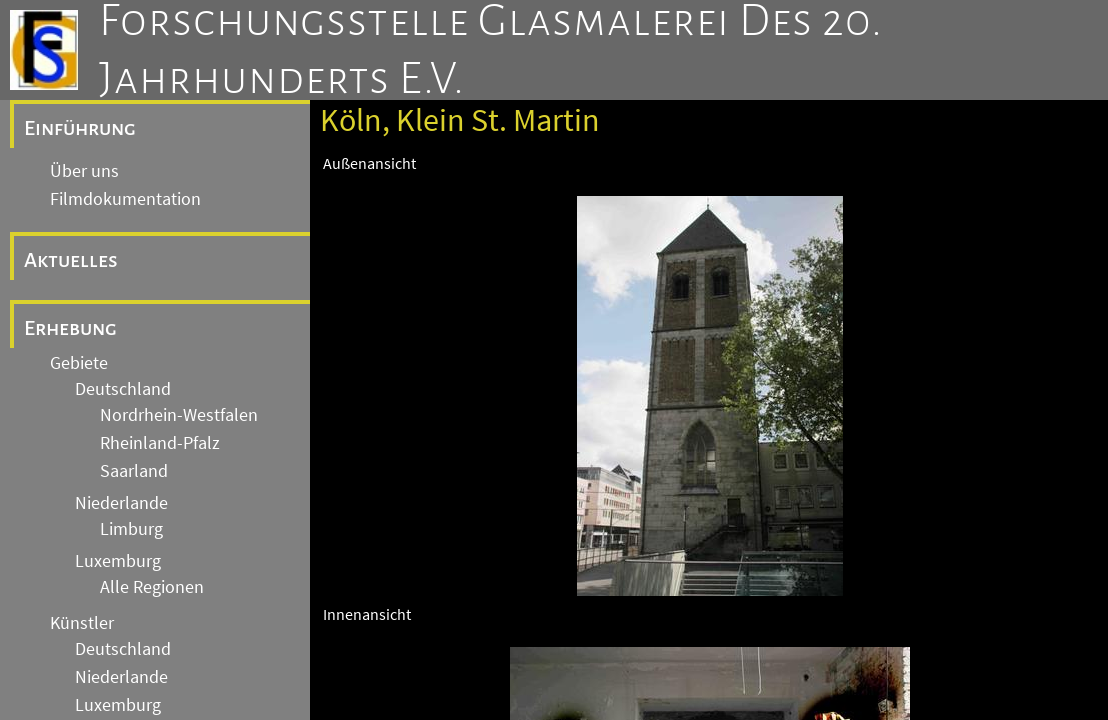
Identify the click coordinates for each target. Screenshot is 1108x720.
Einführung (80, 128)
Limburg (131, 529)
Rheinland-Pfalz (160, 443)
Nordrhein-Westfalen (179, 415)
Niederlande (121, 503)
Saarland (134, 471)
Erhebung (70, 328)
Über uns (84, 171)
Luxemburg (118, 561)
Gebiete (79, 363)
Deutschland (123, 389)
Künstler (82, 623)
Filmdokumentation (125, 199)
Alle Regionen (152, 587)
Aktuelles (71, 260)
